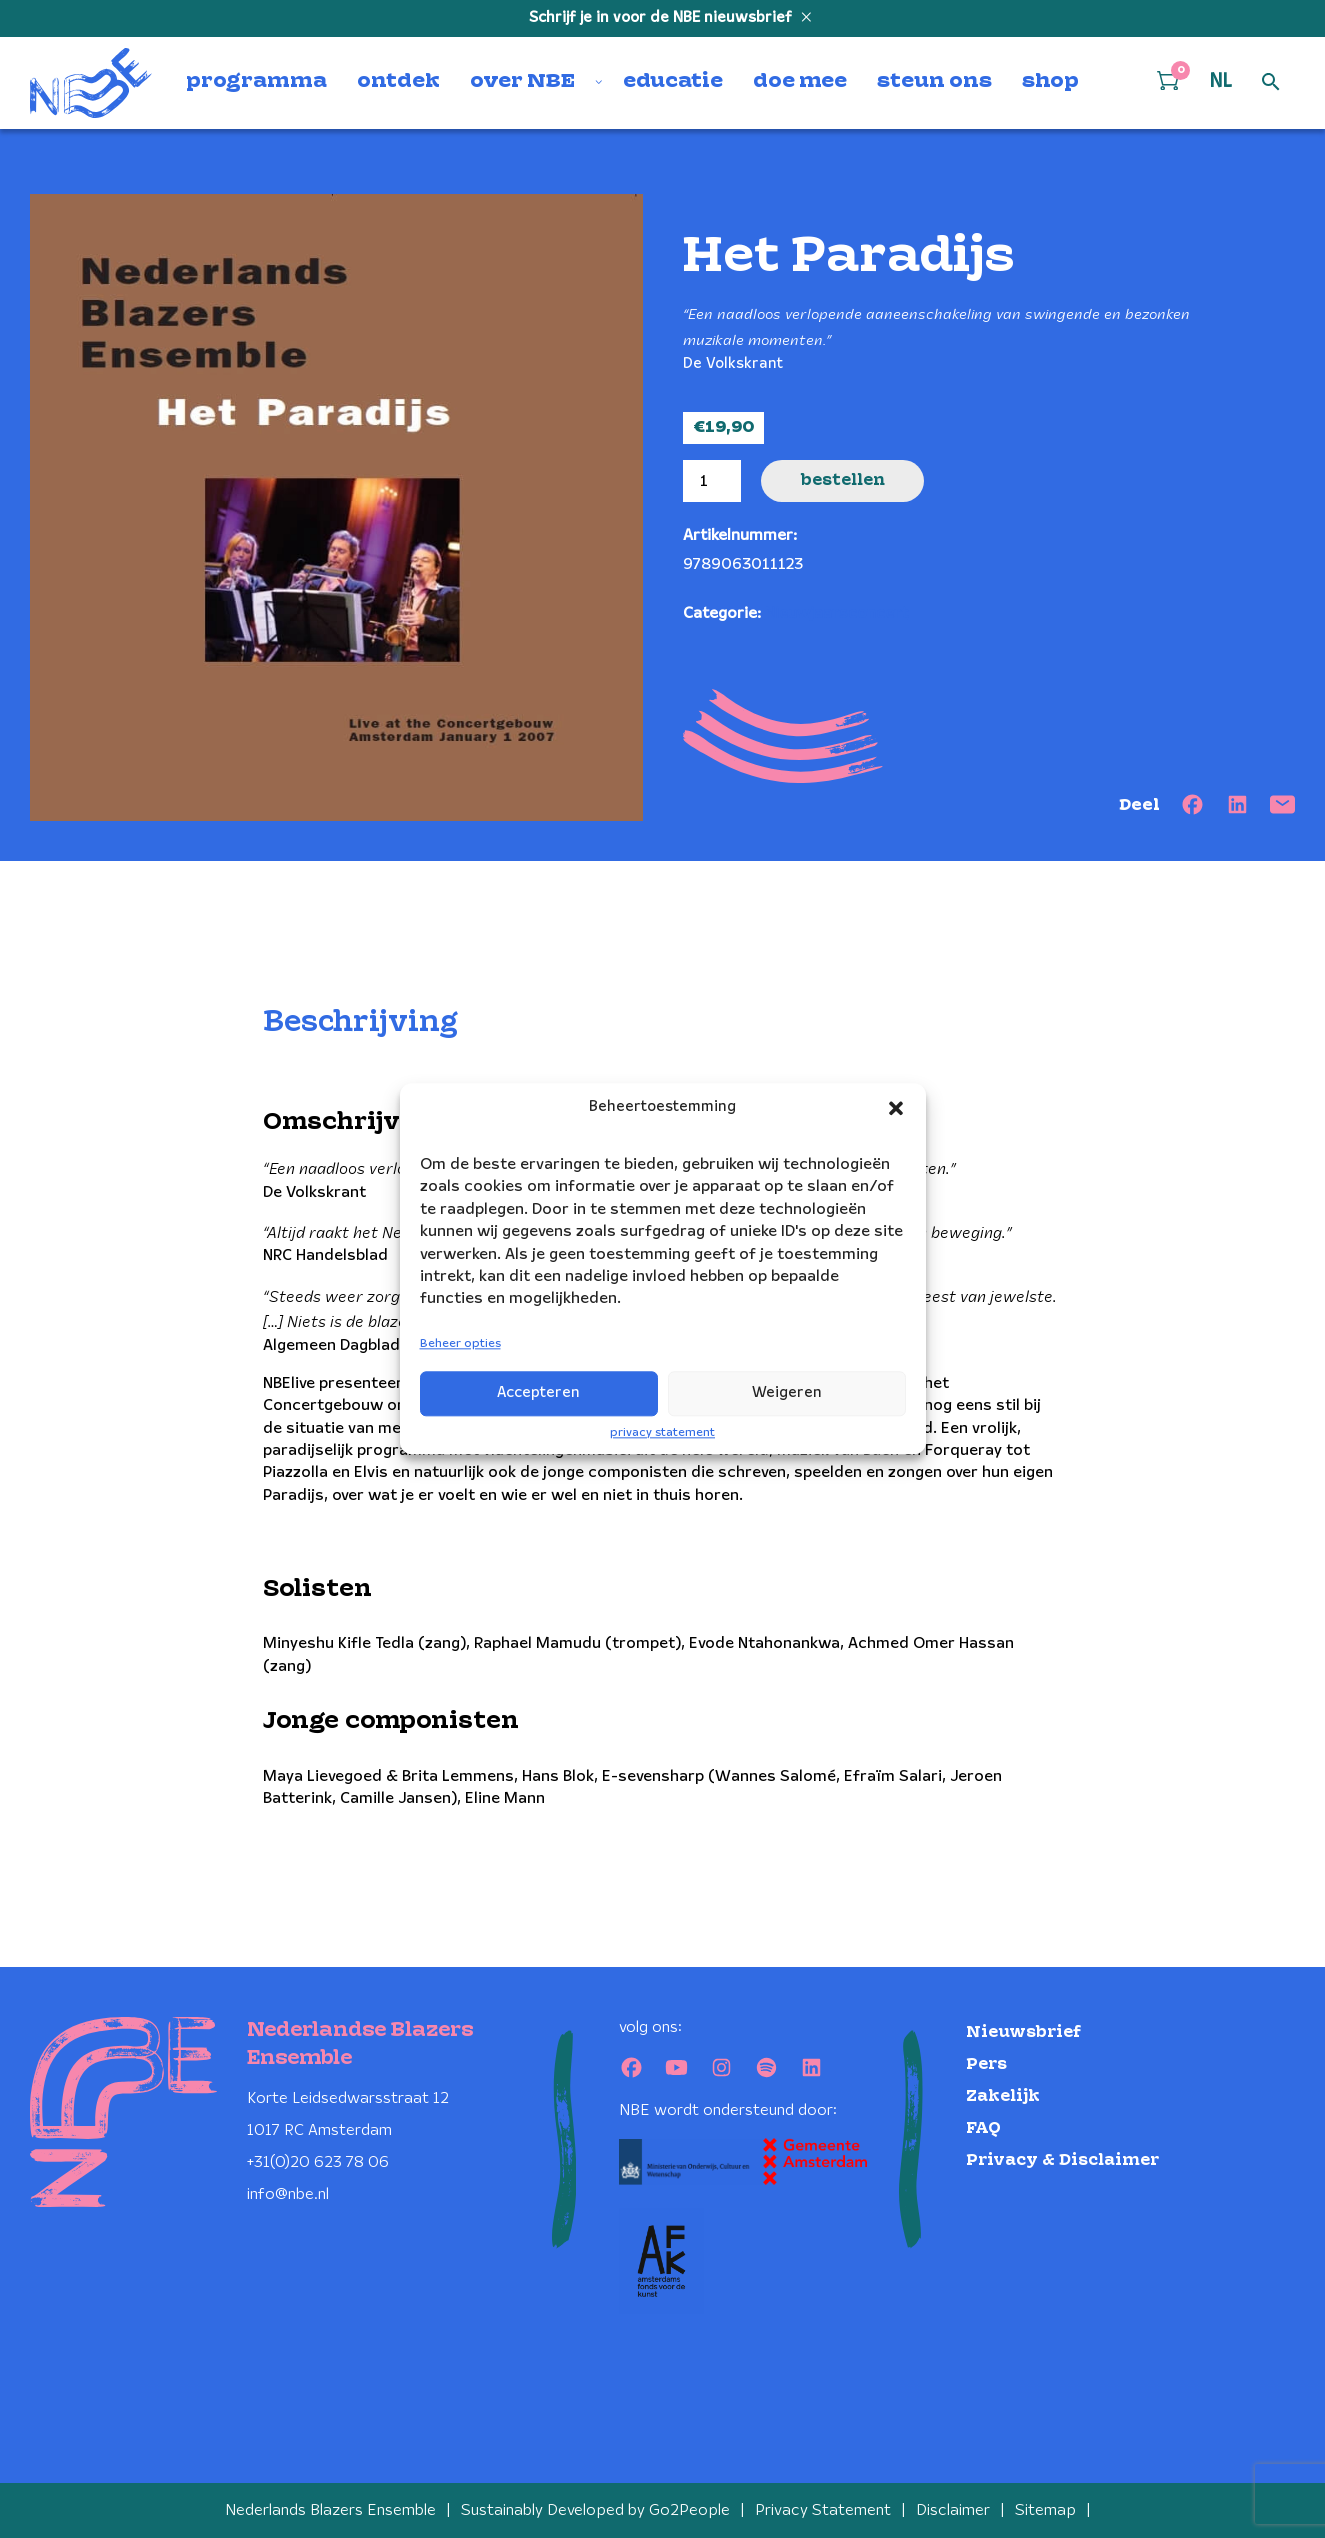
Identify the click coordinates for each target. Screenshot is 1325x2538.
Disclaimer (953, 2510)
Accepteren (538, 1393)
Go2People (689, 2510)
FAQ (983, 2128)
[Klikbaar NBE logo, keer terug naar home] (91, 83)
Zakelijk (1003, 2096)
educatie (673, 82)
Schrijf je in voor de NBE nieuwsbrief (662, 18)
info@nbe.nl (288, 2194)
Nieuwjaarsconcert (836, 613)
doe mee (800, 82)
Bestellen (842, 480)
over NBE (522, 82)
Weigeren (787, 1393)
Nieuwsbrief (1023, 2032)
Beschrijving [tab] (360, 1022)
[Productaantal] (712, 481)
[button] (896, 1108)
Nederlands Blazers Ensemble (330, 2510)
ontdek (398, 82)
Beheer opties (460, 1343)
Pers (986, 2064)
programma (256, 82)
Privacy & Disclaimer (1062, 2160)
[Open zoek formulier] (1271, 83)
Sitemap (1045, 2510)
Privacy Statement (823, 2510)
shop (1050, 82)
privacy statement (662, 1432)
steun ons (934, 82)
